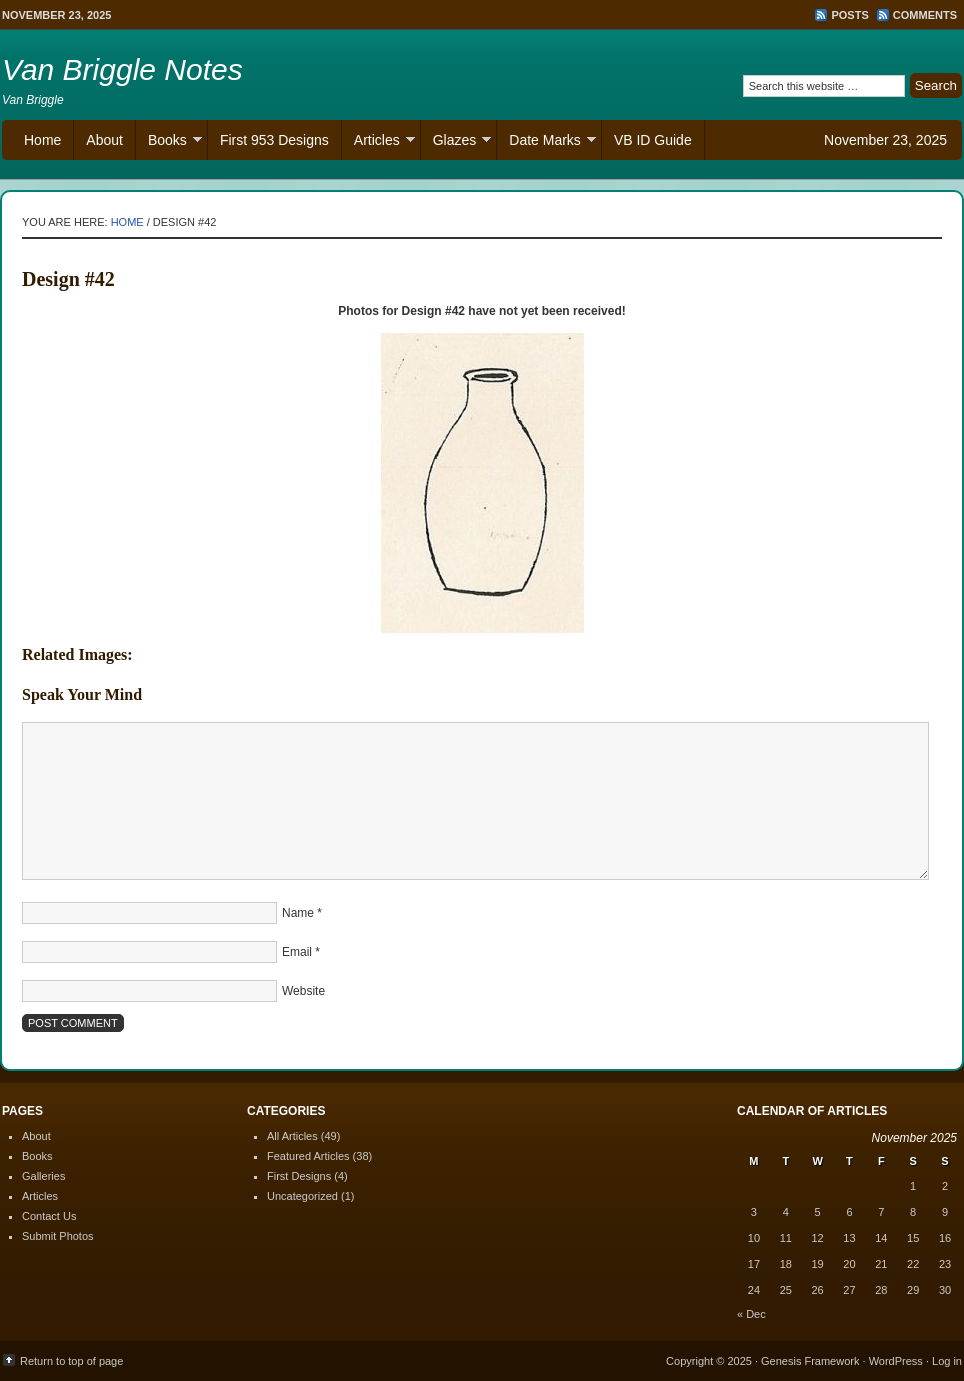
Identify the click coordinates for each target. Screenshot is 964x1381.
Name (298, 913)
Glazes (456, 142)
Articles (378, 142)
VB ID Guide (653, 140)
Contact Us (49, 1216)
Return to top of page (71, 1361)
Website (303, 991)
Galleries (43, 1176)
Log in (947, 1361)
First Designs (299, 1176)
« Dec (751, 1314)
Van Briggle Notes (122, 69)
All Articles (292, 1136)
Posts (849, 15)
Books (169, 142)
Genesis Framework (810, 1361)
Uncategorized (302, 1196)
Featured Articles (308, 1156)
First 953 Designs (274, 140)
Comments (925, 15)
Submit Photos (58, 1236)
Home (42, 140)
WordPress (896, 1361)
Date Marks (546, 142)
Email (297, 952)
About (104, 140)
